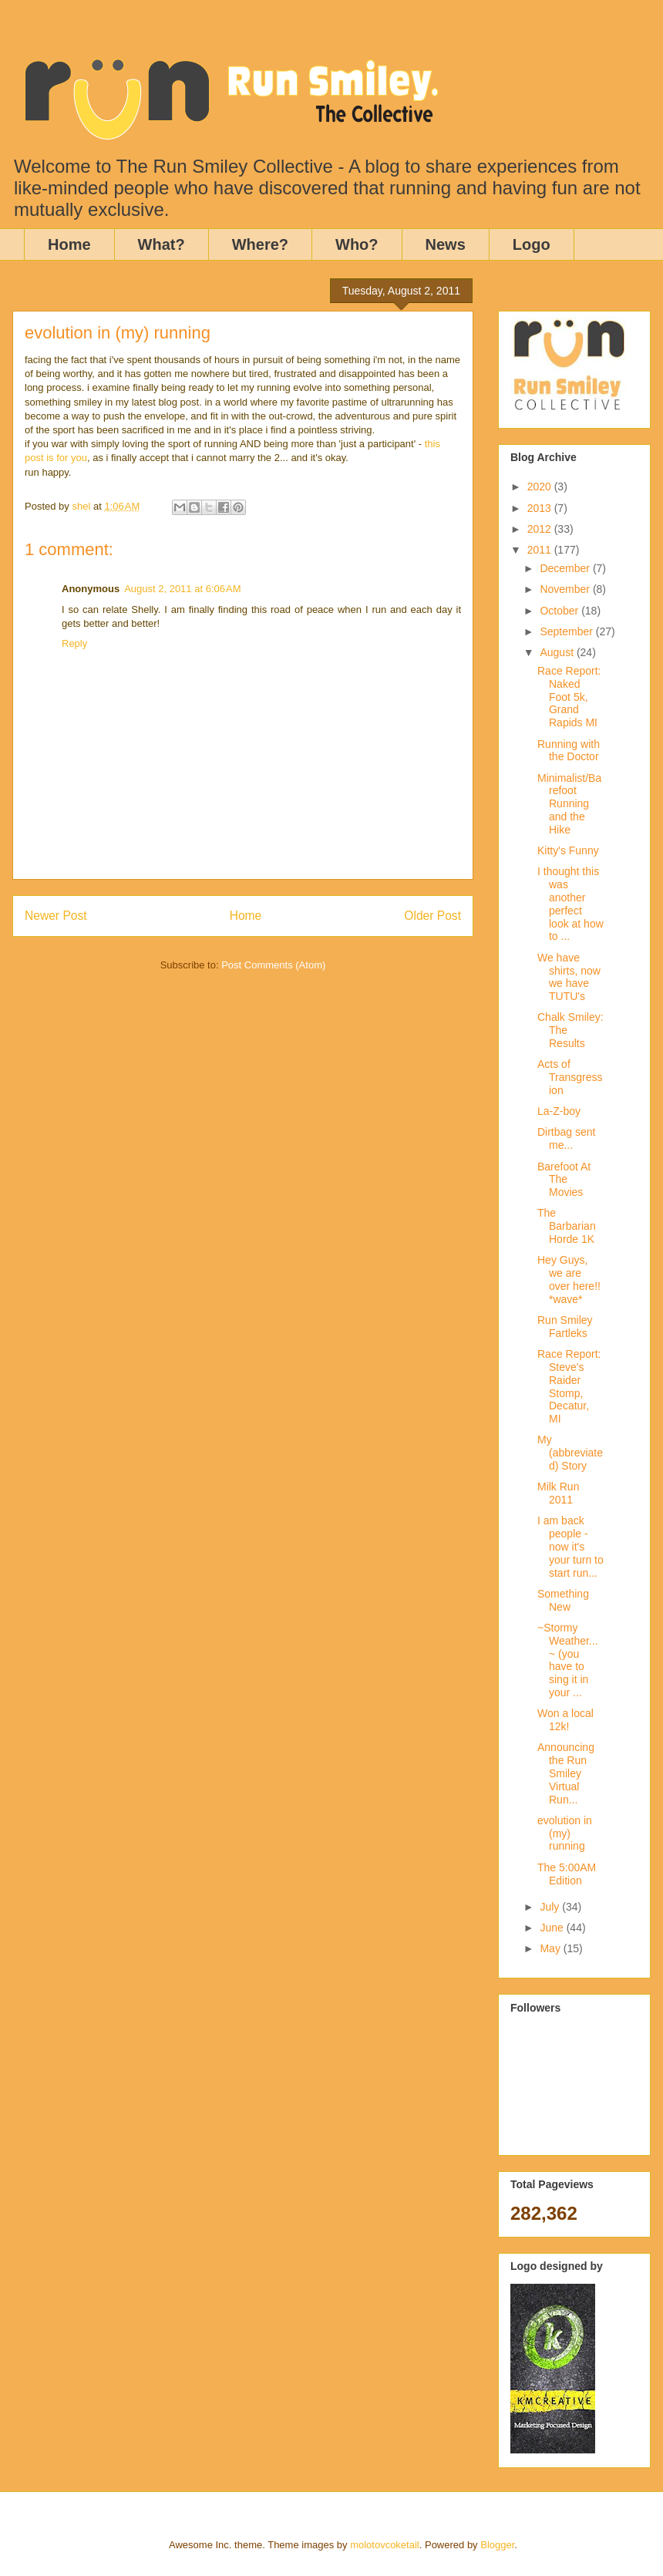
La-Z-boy (559, 1111)
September (567, 631)
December (566, 568)
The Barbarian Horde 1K (566, 1226)
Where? (260, 244)
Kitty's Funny (568, 850)
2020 (540, 486)
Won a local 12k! (565, 1719)
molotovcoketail (384, 2545)
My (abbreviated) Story (570, 1452)
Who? (357, 244)
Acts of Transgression (570, 1077)
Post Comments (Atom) (273, 965)
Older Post (432, 915)
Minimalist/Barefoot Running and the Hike (569, 804)
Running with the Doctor (568, 750)
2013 (540, 508)
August (558, 652)
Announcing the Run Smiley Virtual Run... (565, 1773)
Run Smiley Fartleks (565, 1326)
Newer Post (56, 915)
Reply (74, 643)
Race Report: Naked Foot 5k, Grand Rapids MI (569, 697)
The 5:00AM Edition (566, 1874)
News (446, 244)
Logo (531, 244)
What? (161, 244)
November (566, 589)
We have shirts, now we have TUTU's (569, 976)
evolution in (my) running (564, 1833)
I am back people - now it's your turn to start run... (570, 1546)
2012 (540, 529)
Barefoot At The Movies (564, 1179)
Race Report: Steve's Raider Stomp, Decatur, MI (569, 1386)
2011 (540, 550)
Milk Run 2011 (558, 1493)
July (551, 1907)
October (560, 610)
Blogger (497, 2545)
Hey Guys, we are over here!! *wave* (569, 1279)
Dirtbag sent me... (566, 1138)
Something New (563, 1600)
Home (69, 244)
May (551, 1948)
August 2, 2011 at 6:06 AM (182, 588)
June (553, 1927)
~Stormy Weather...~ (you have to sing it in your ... (567, 1660)
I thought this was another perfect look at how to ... (570, 903)
